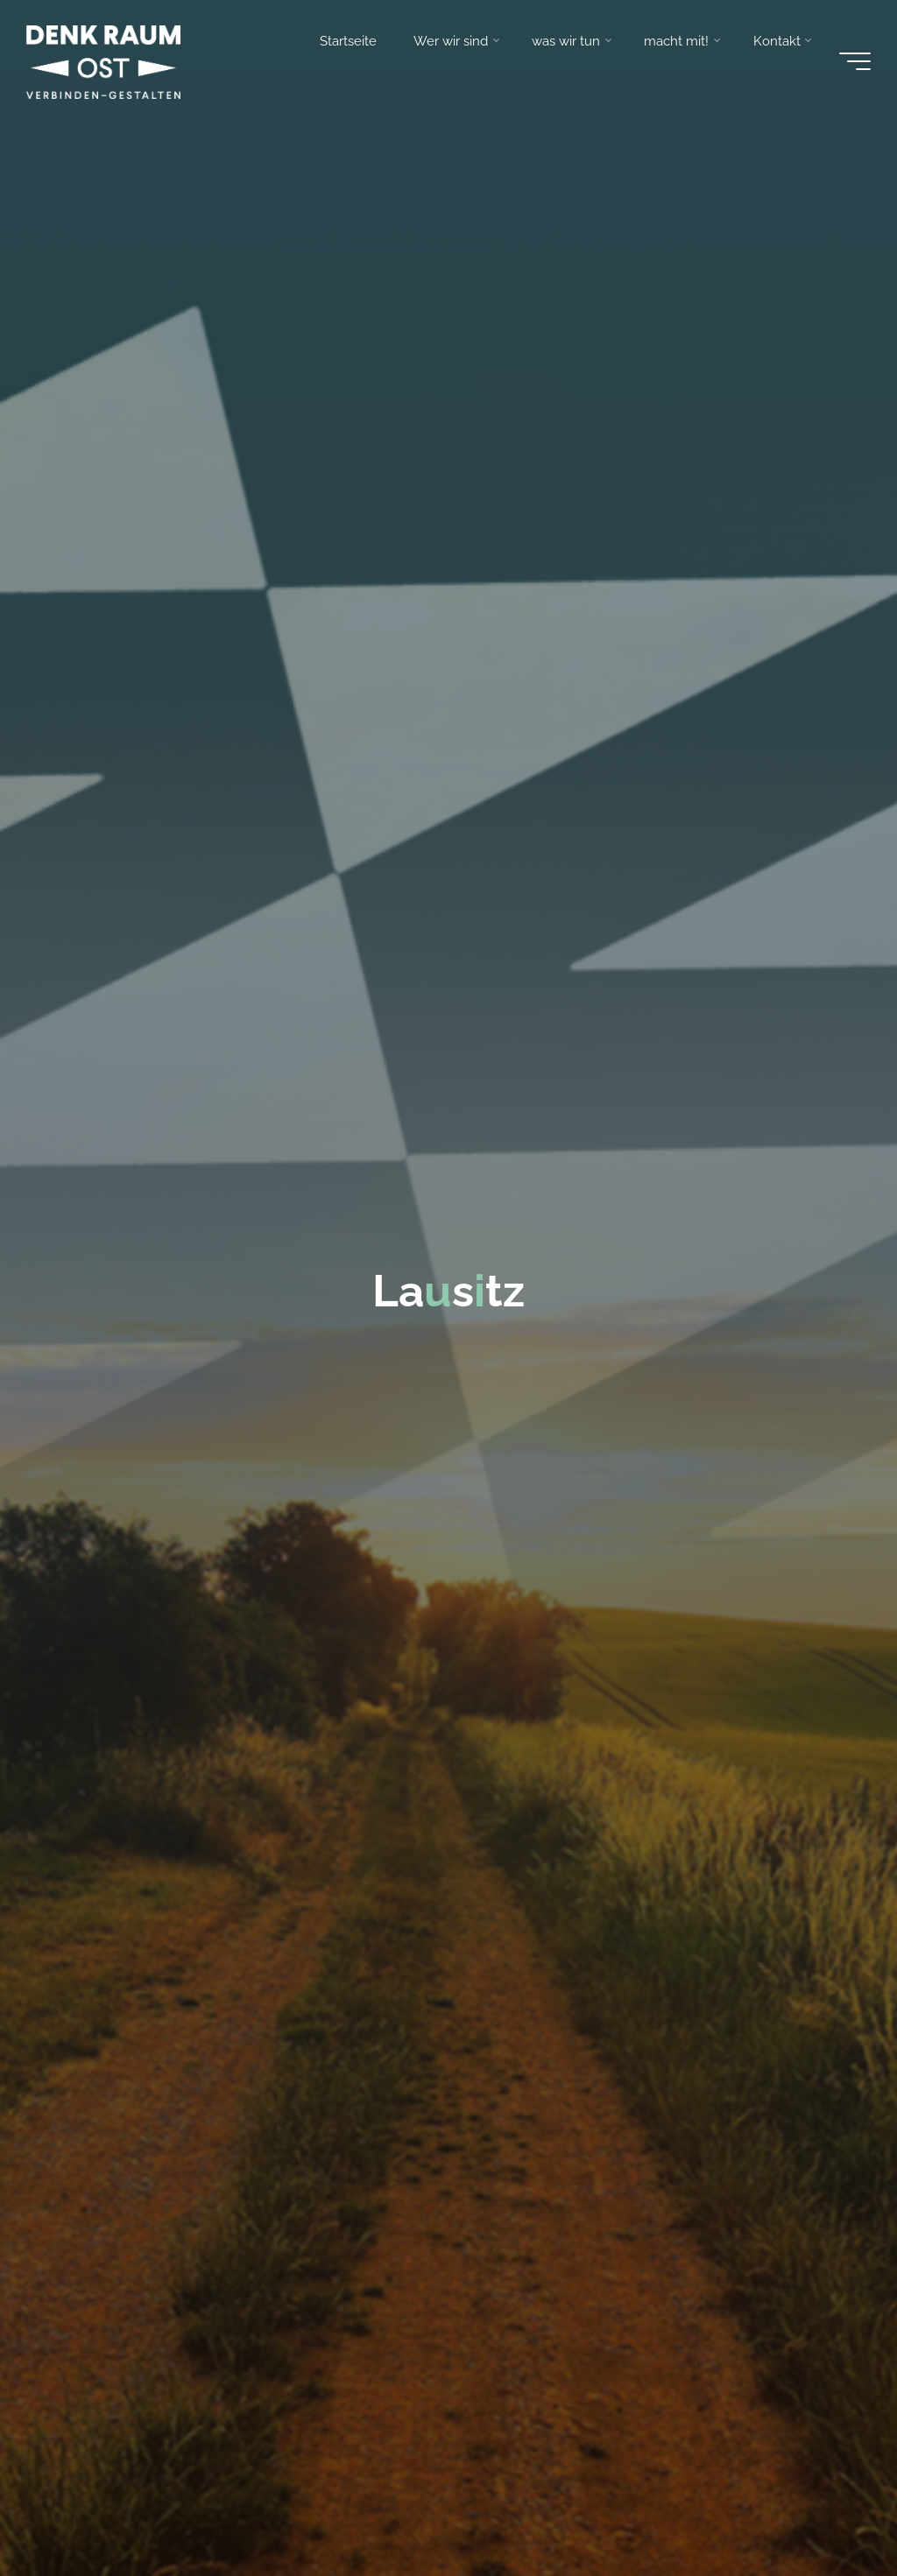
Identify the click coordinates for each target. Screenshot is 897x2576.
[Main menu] (855, 61)
